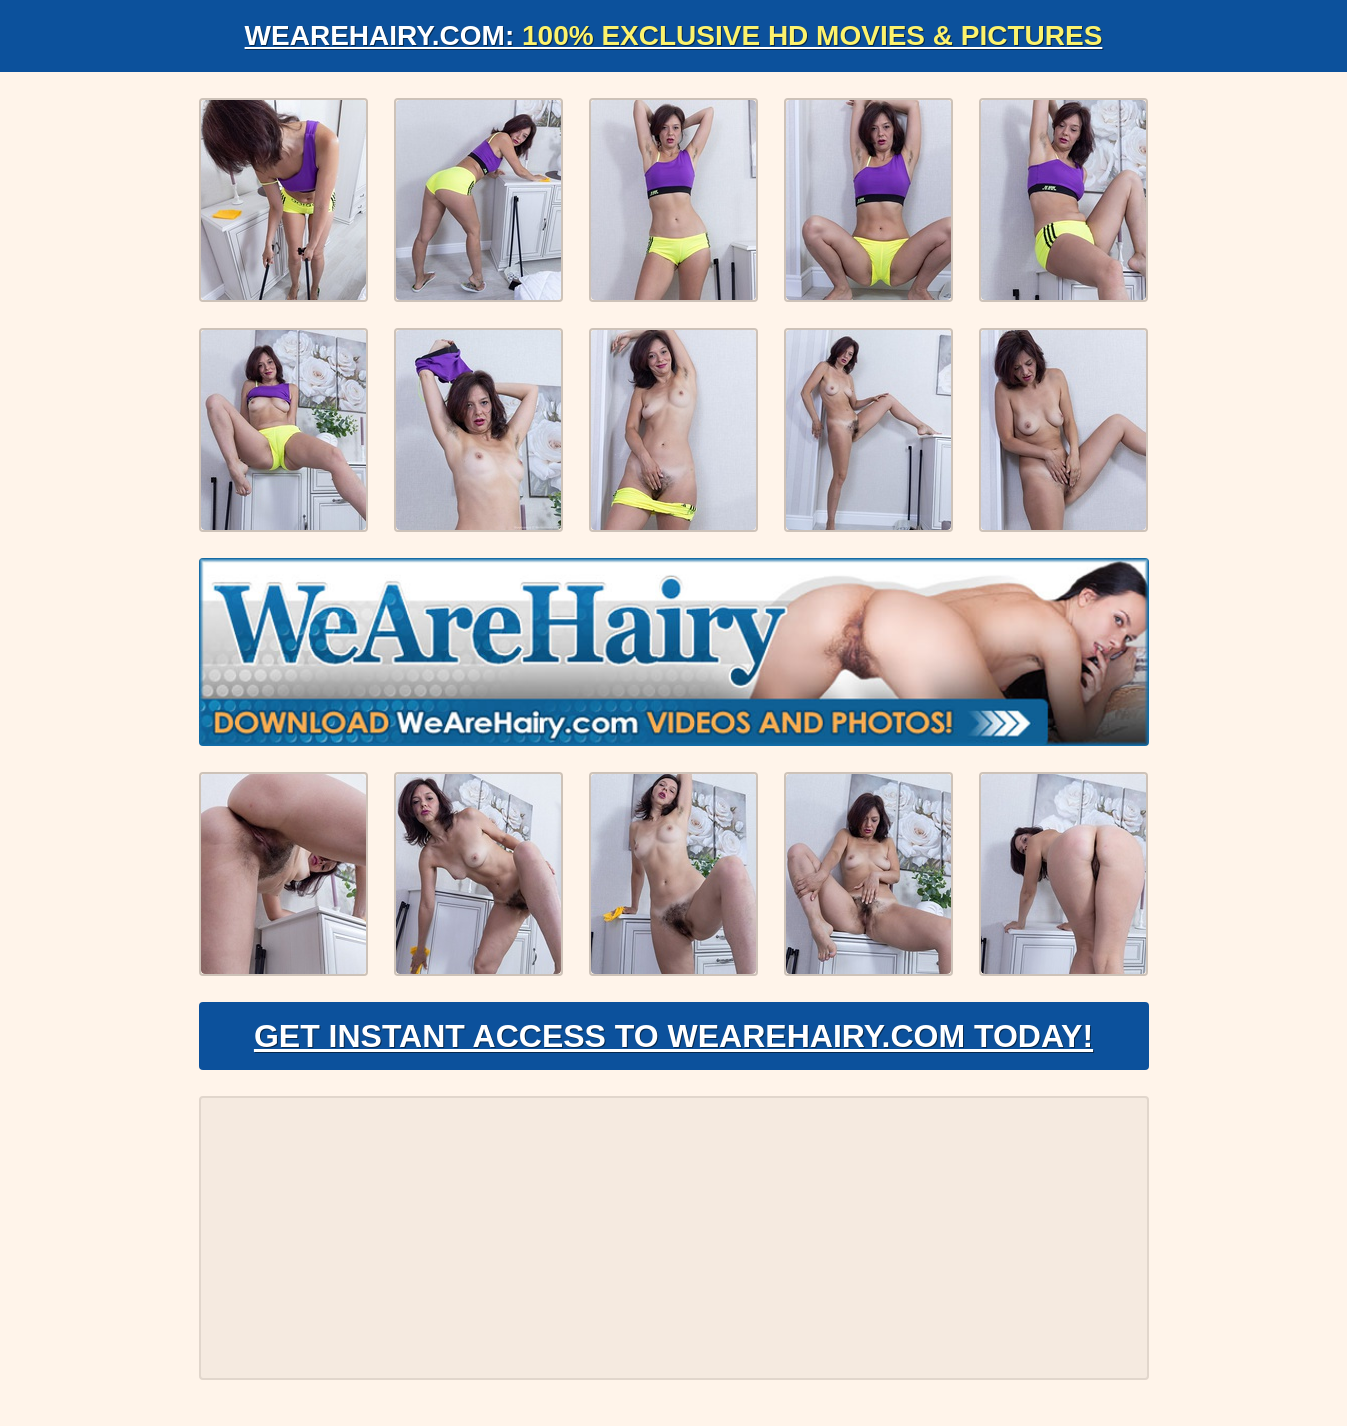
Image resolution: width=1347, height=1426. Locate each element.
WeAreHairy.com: (674, 35)
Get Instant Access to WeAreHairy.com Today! (673, 1036)
